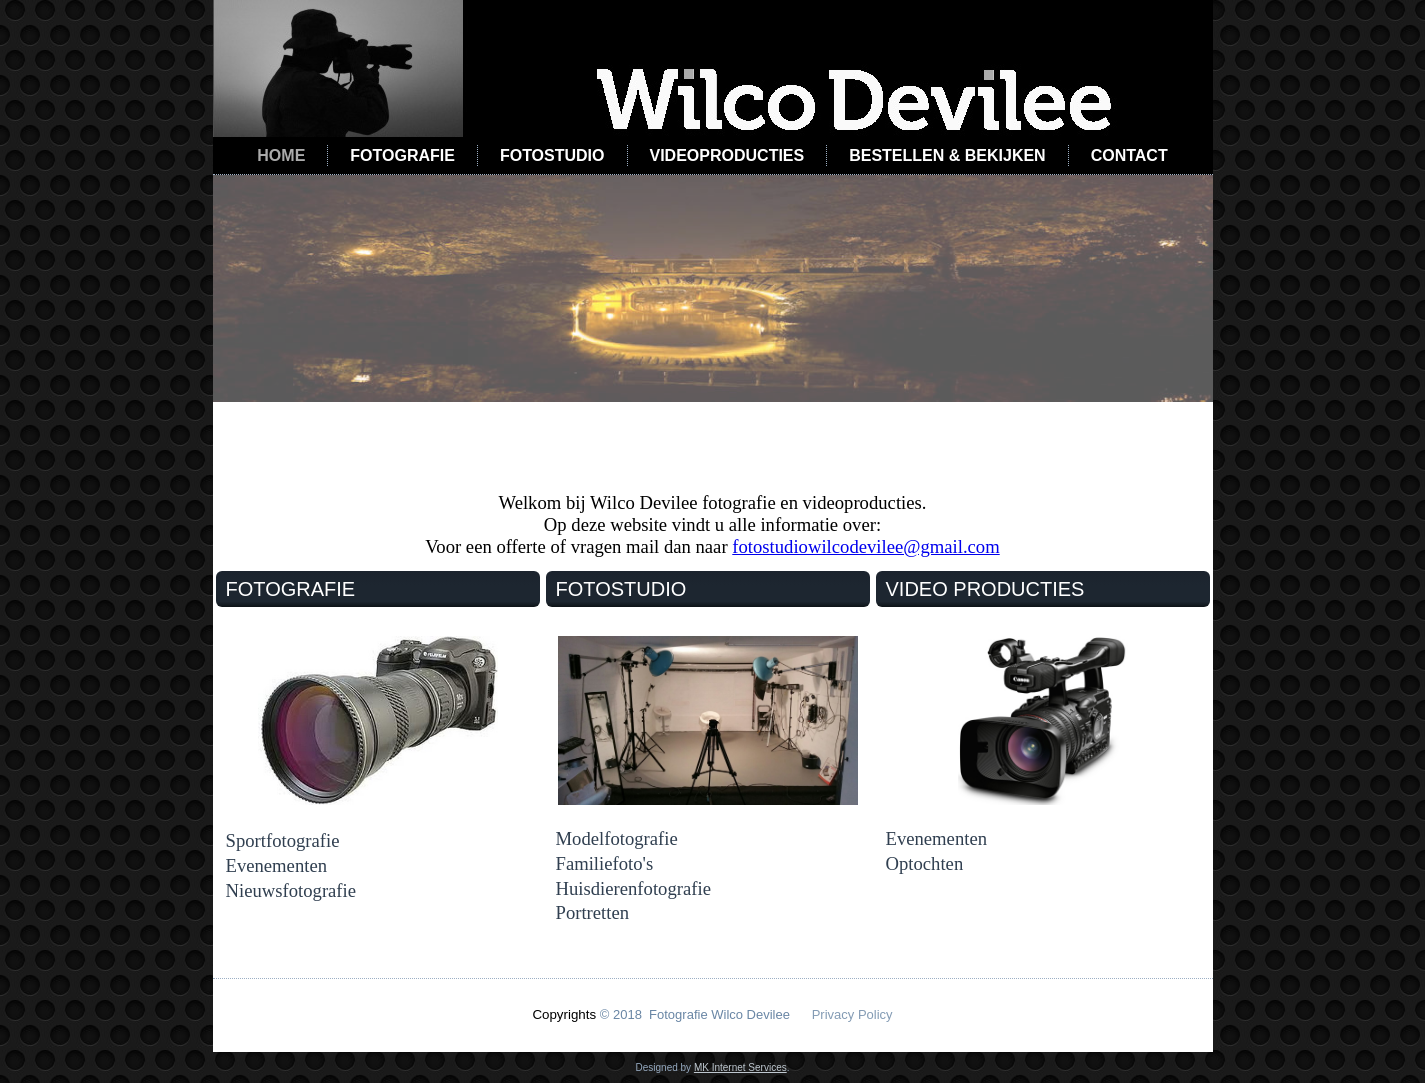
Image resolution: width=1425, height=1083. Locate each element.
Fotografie (402, 155)
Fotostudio (552, 155)
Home (281, 155)
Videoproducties (727, 155)
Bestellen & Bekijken (947, 155)
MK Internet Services (740, 1067)
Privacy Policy (852, 1014)
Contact (1129, 155)
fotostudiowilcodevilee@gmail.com (865, 546)
